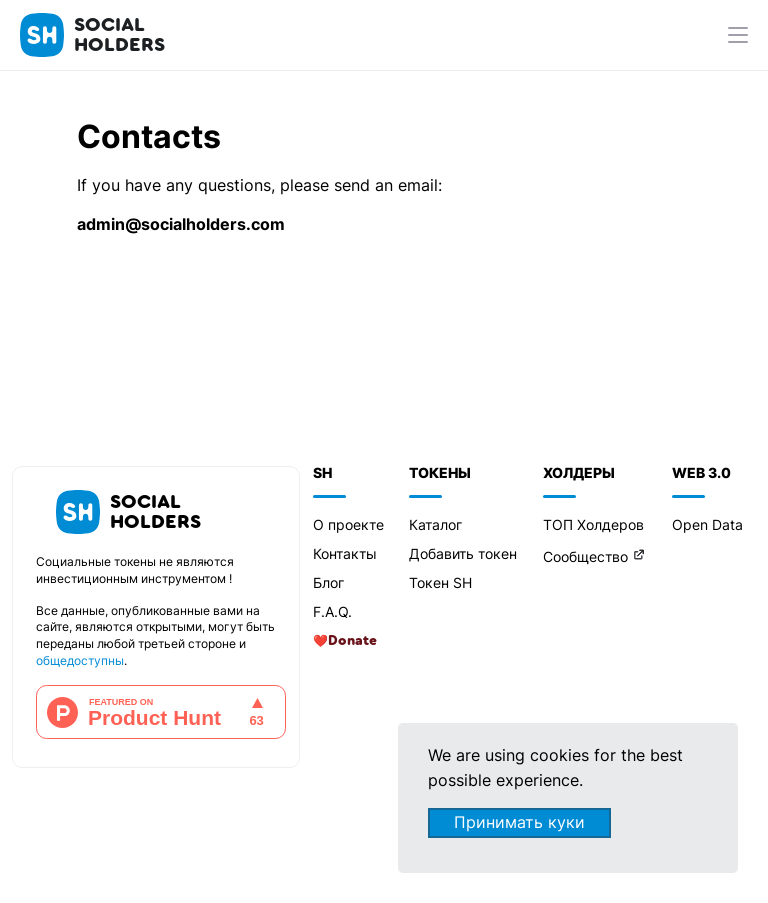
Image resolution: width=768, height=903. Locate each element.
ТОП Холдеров (593, 524)
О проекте (348, 524)
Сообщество (585, 556)
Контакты (345, 553)
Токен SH (440, 582)
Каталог (435, 524)
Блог (328, 582)
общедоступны (80, 660)
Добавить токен (463, 553)
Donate (352, 641)
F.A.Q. (332, 611)
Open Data (707, 524)
